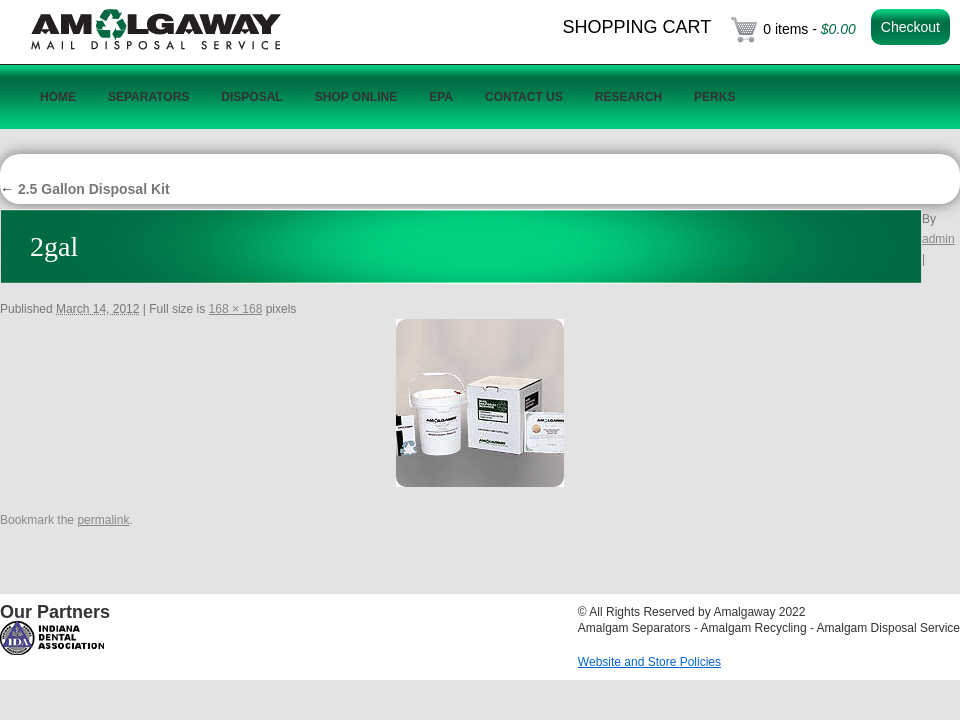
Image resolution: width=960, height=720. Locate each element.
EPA (441, 97)
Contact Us (524, 97)
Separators (148, 97)
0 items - (809, 29)
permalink (103, 520)
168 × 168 (236, 309)
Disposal (251, 97)
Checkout (910, 27)
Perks (714, 97)
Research (628, 97)
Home (58, 97)
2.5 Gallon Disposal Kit (85, 189)
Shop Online (356, 97)
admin (938, 239)
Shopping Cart (637, 27)
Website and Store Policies (649, 662)
